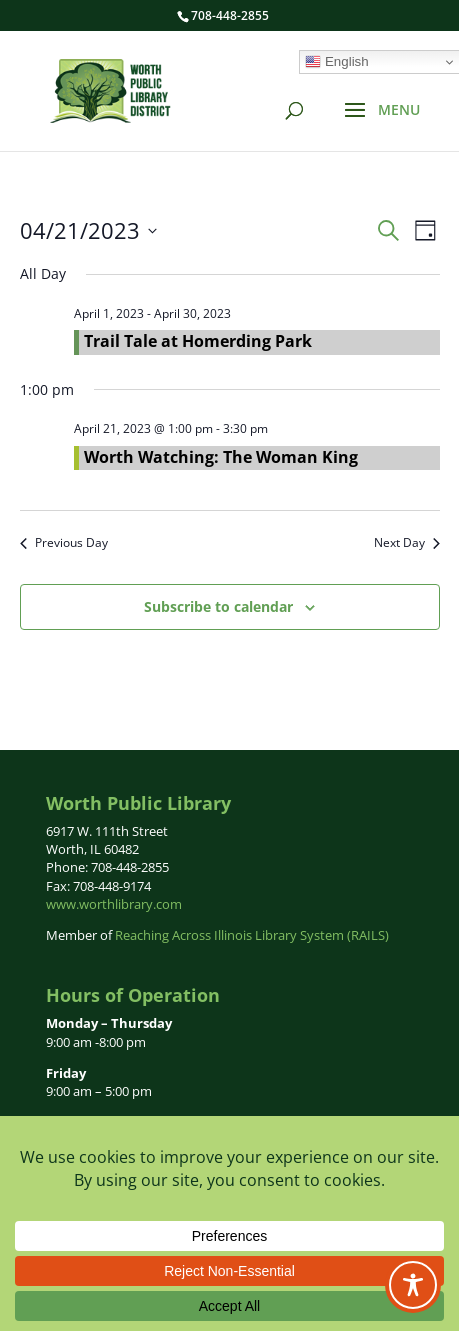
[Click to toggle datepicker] (88, 230)
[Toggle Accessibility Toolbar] (413, 1285)
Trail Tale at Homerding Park (198, 341)
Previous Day (64, 543)
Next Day (407, 543)
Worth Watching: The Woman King (221, 457)
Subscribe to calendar (218, 606)
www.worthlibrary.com (114, 904)
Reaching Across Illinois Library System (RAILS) (252, 935)
